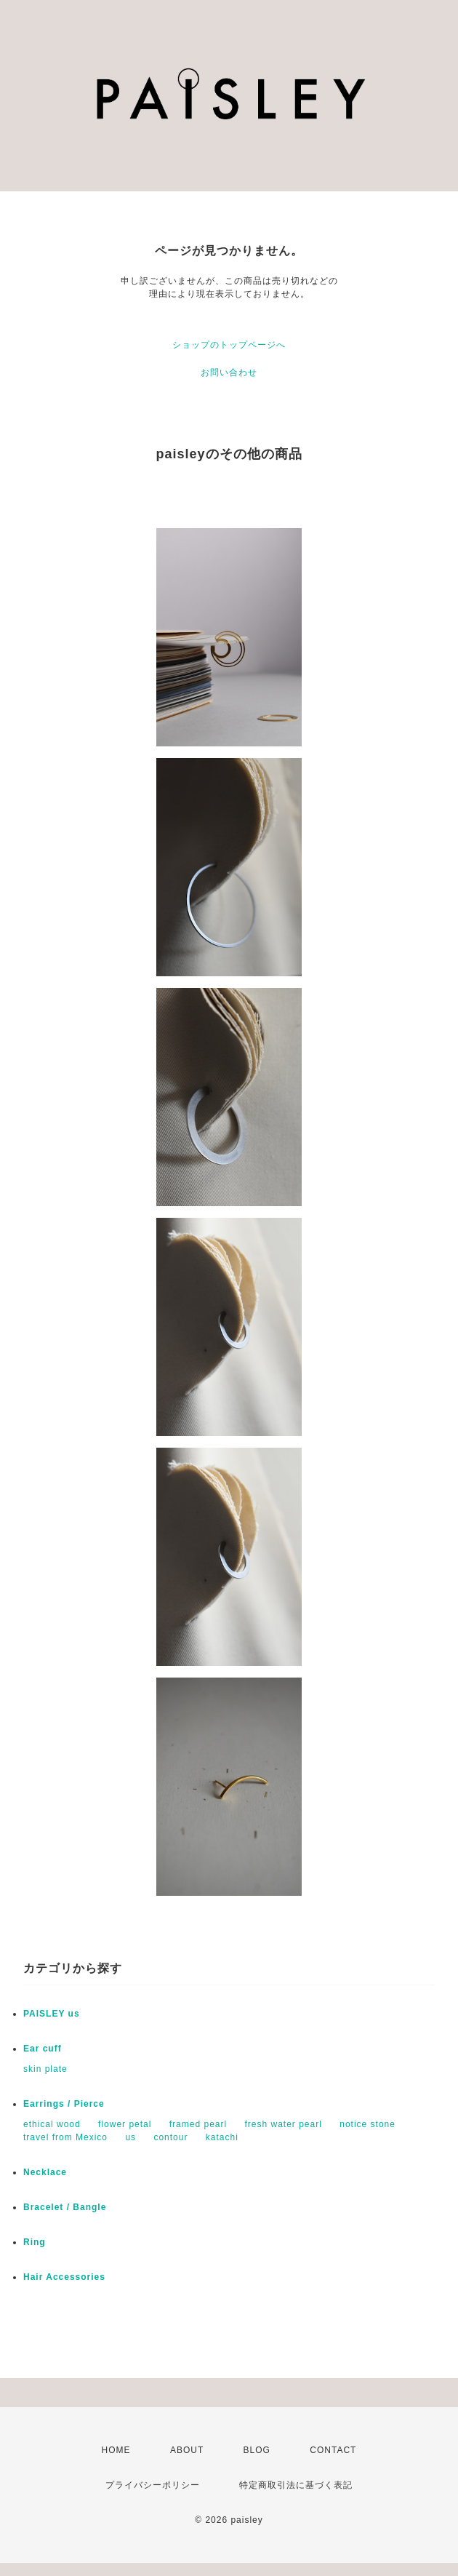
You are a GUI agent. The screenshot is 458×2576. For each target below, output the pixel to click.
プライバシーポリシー (152, 2485)
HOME (116, 2450)
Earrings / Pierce (64, 2104)
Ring (34, 2242)
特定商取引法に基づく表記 (296, 2485)
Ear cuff (42, 2048)
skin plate (45, 2069)
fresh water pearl (283, 2124)
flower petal (124, 2124)
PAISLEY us (51, 2014)
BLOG (257, 2450)
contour (170, 2137)
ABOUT (187, 2450)
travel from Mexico (65, 2137)
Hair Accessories (64, 2277)
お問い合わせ (229, 372)
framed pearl (198, 2124)
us (130, 2137)
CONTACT (333, 2450)
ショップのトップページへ (229, 345)
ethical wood (52, 2124)
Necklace (45, 2172)
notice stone (367, 2124)
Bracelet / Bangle (64, 2207)
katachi (222, 2137)
